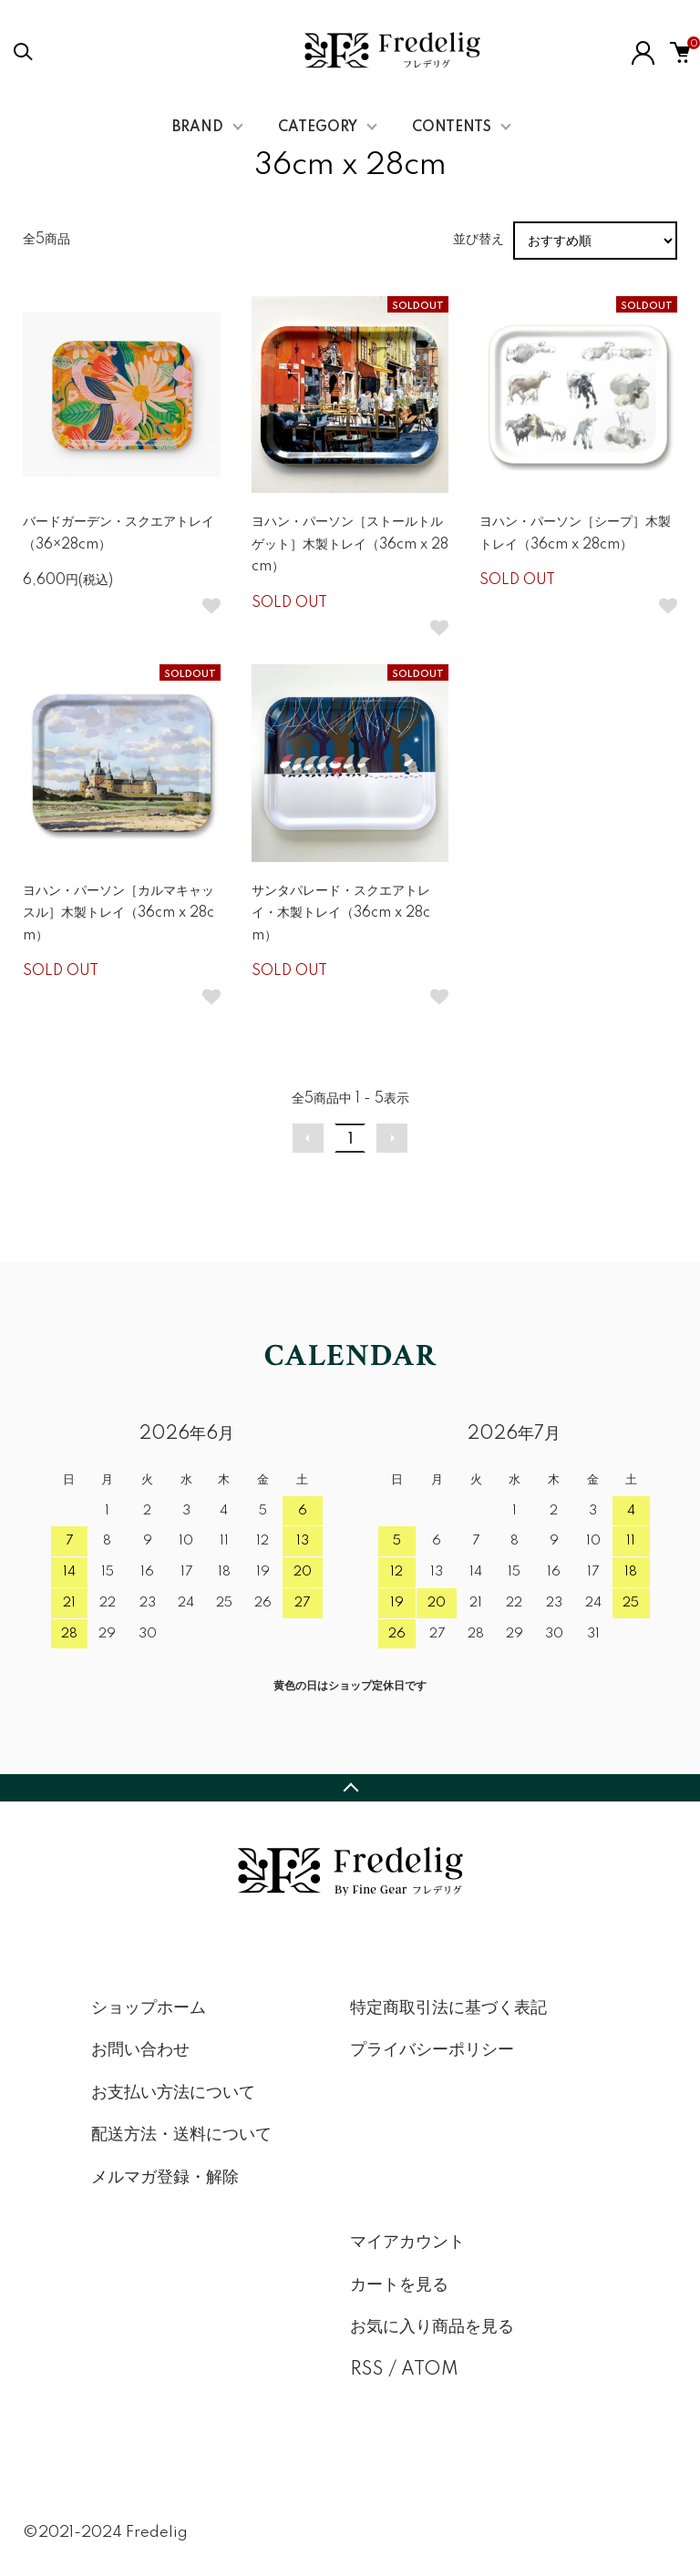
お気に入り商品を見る (432, 2327)
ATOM (429, 2370)
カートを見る (399, 2285)
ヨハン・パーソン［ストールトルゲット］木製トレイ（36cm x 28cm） (350, 544)
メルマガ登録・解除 (165, 2178)
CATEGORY (317, 127)
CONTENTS (451, 127)
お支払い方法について (173, 2093)
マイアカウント (407, 2242)
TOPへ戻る (350, 1787)
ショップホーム (148, 2008)
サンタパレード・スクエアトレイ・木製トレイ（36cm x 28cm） (341, 913)
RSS (367, 2370)
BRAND (197, 127)
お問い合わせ (140, 2050)
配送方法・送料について (181, 2135)
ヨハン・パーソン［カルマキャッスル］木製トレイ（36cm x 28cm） (118, 913)
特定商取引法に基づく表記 (448, 2008)
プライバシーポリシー (432, 2050)
